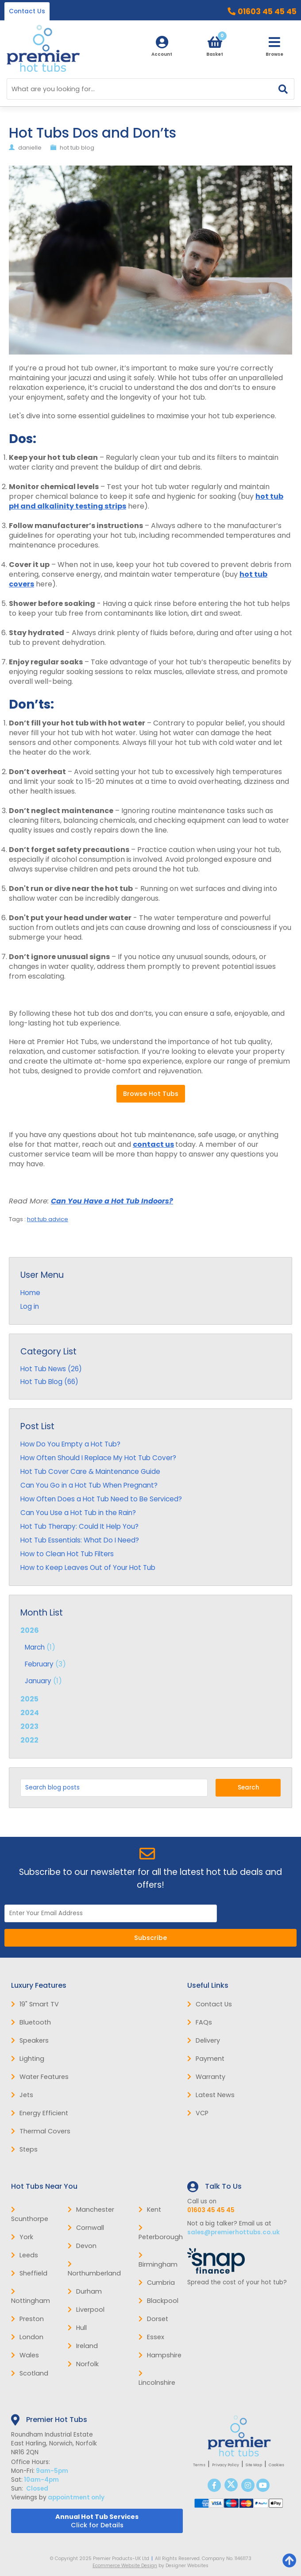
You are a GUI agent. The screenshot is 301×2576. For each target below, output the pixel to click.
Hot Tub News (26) (51, 1368)
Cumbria (157, 2282)
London (27, 2337)
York (22, 2237)
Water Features (40, 2076)
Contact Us (27, 11)
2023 (29, 1726)
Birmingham (158, 2260)
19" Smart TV (35, 2004)
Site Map (254, 2465)
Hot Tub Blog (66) (49, 1381)
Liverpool (86, 2309)
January (38, 1680)
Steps (24, 2149)
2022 (29, 1740)
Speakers (30, 2040)
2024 (29, 1713)
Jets (22, 2094)
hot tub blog (77, 147)
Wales (25, 2355)
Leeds (24, 2255)
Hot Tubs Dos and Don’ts (92, 133)
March (35, 1647)
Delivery (203, 2040)
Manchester (91, 2209)
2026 (150, 1656)
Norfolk (83, 2364)
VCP (197, 2113)
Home (30, 1292)
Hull (77, 2327)
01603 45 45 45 (267, 11)
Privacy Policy (225, 2465)
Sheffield (29, 2273)
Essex (151, 2337)
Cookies (276, 2465)
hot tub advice (47, 1219)
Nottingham (30, 2296)
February (39, 1664)
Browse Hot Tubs (150, 1093)
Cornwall (86, 2227)
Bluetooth (31, 2022)
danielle (30, 147)
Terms (199, 2465)
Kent (150, 2209)
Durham (85, 2291)
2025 (29, 1699)
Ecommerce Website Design (125, 2565)
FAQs (199, 2022)
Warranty (206, 2076)
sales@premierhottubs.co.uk (233, 2232)
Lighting (27, 2058)
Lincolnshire (157, 2378)
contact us (153, 1144)
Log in (29, 1306)
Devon (82, 2245)
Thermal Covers (40, 2131)
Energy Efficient (39, 2113)
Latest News (211, 2094)
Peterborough (161, 2233)
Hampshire (160, 2355)
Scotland (29, 2373)
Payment (205, 2058)
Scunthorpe (29, 2214)
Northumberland (94, 2269)
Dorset (153, 2318)
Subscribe (150, 1937)
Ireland (83, 2345)
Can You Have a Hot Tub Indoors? (112, 1201)
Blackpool (158, 2300)
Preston (27, 2318)
